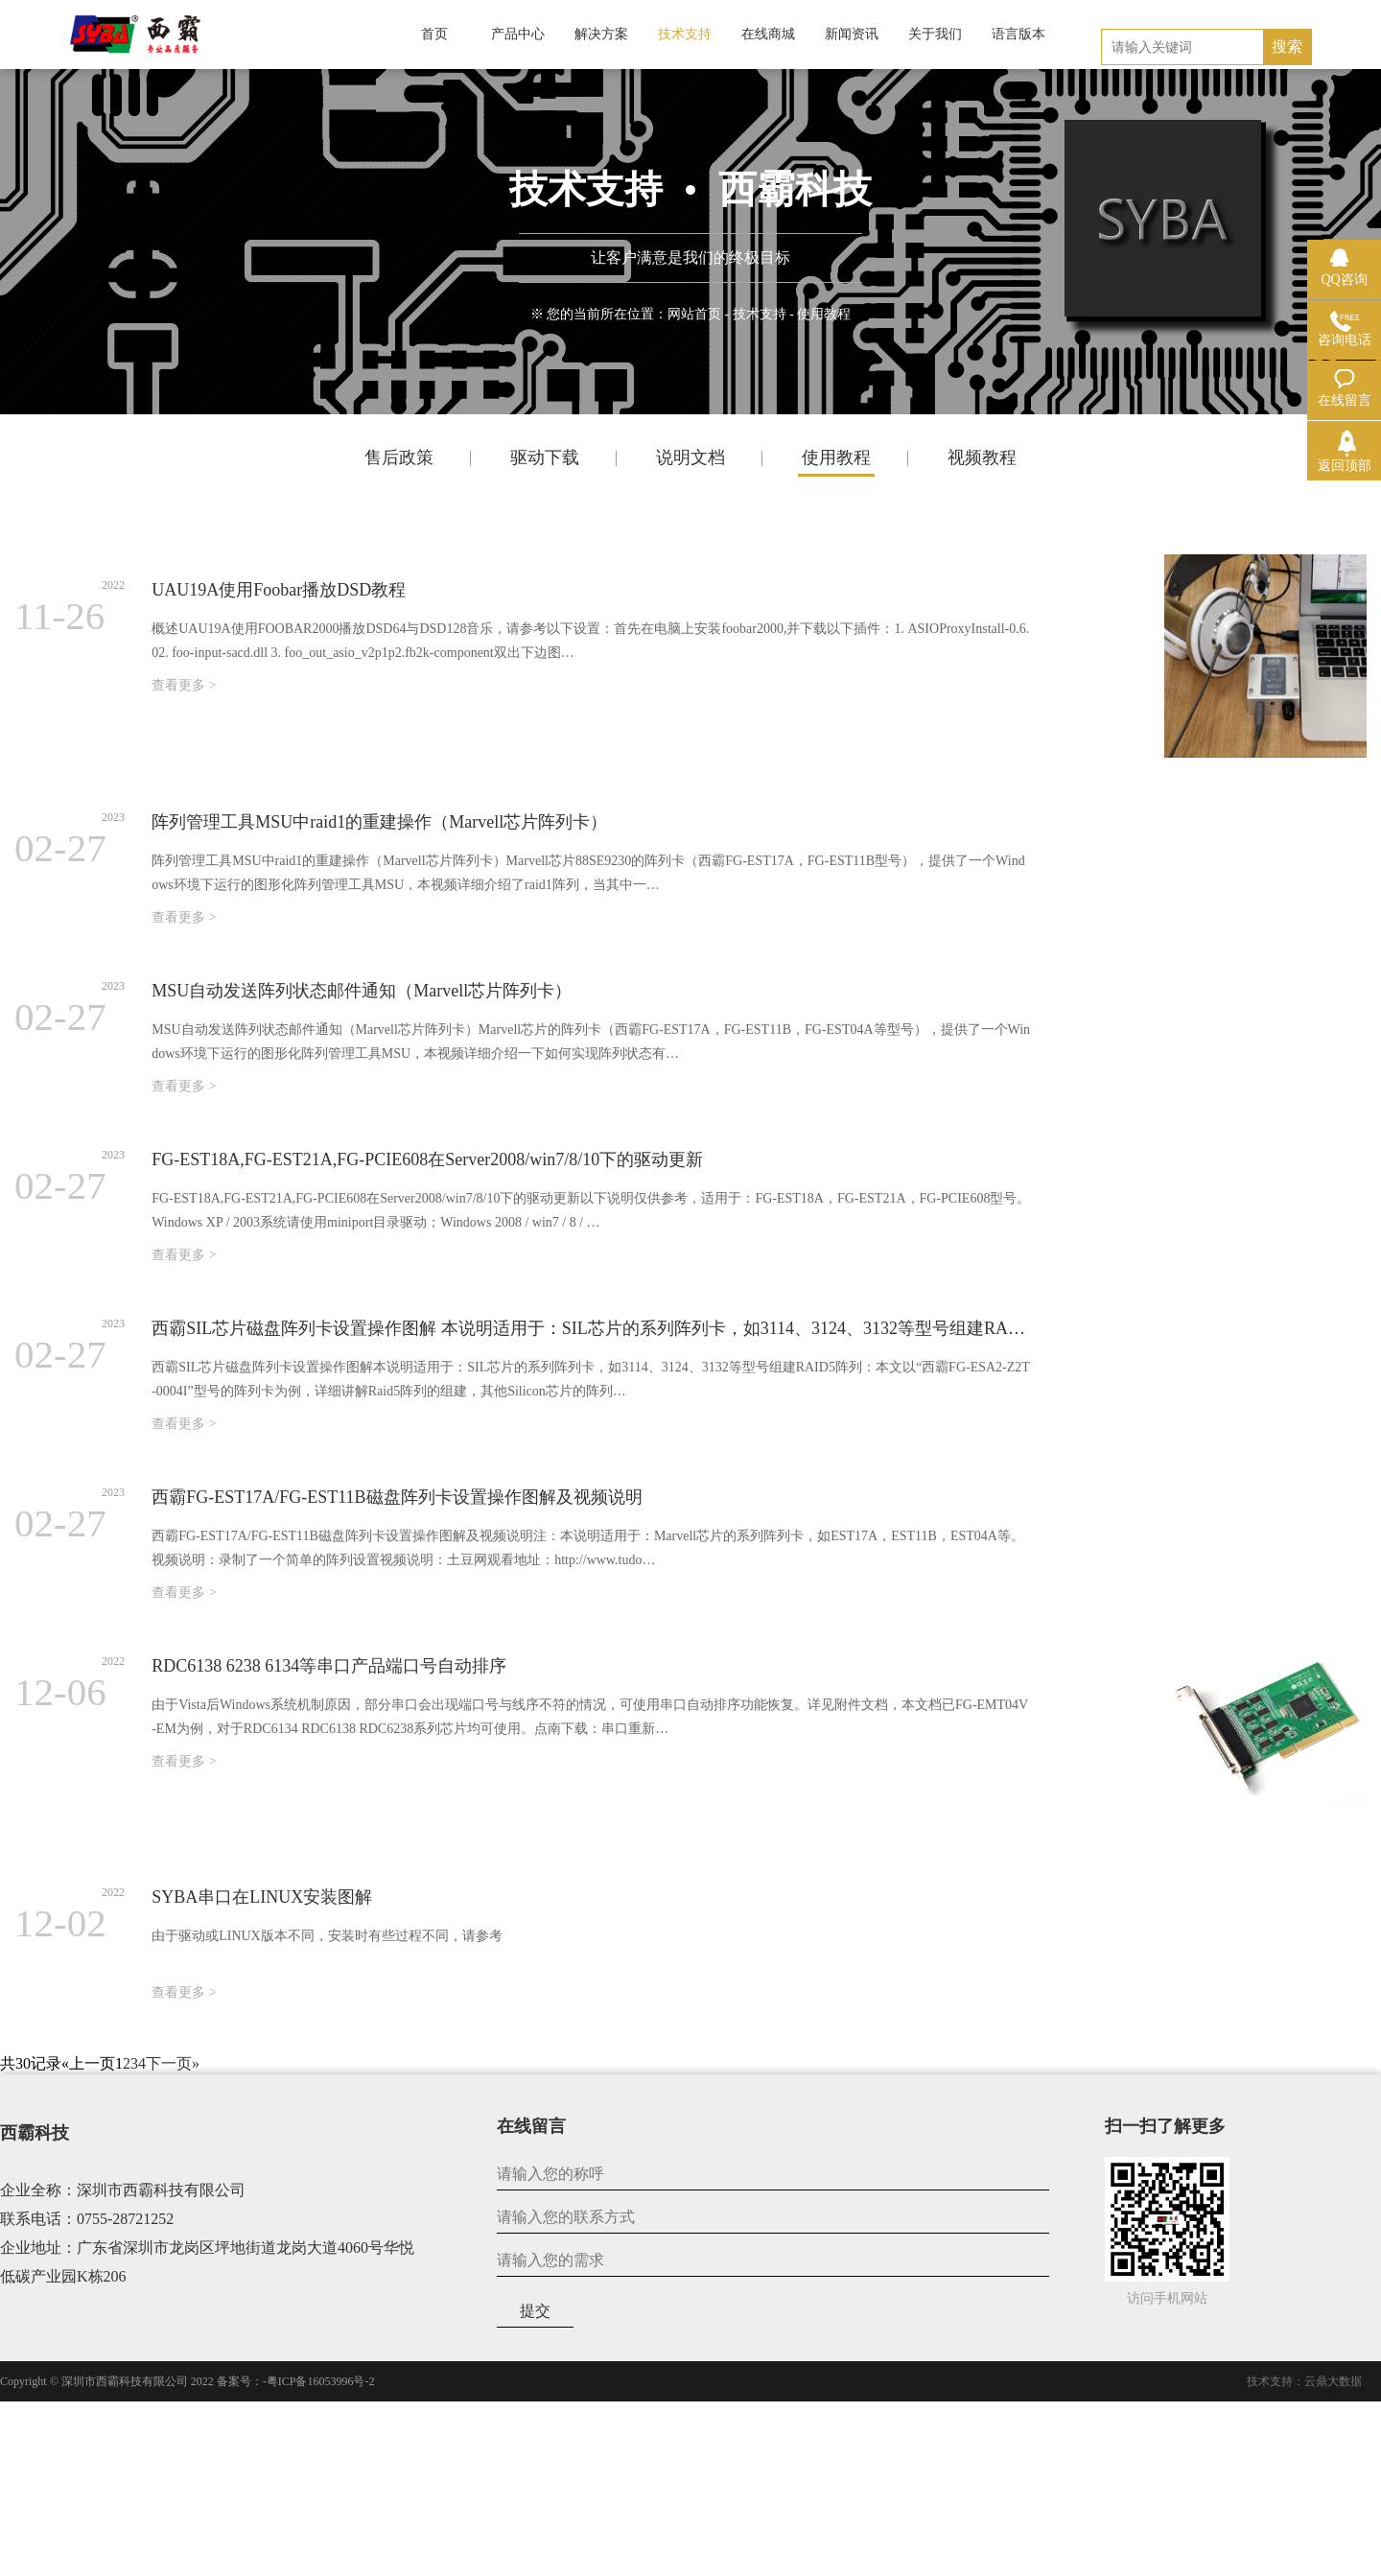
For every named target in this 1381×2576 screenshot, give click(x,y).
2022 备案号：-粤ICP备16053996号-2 (283, 2381)
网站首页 (694, 314)
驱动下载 (544, 457)
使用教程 (836, 457)
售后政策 (398, 457)
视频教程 (982, 457)
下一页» (172, 2063)
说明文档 (690, 457)
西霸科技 (34, 2133)
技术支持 (759, 314)
